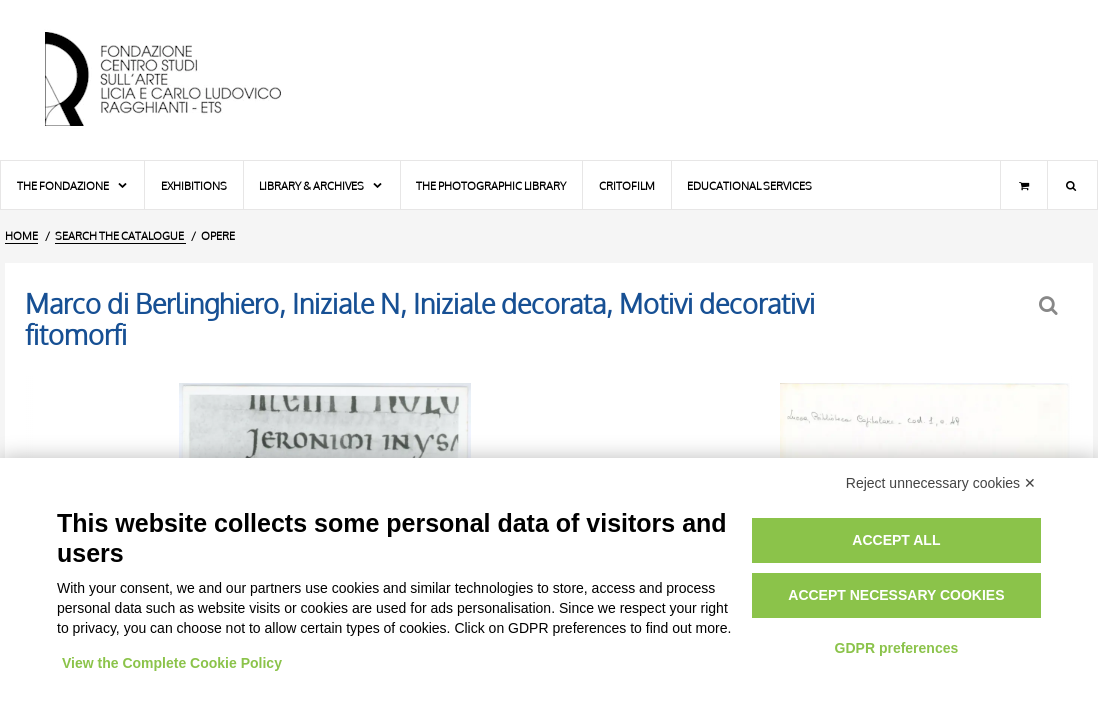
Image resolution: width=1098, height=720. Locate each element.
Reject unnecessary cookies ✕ (941, 483)
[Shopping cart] (1024, 185)
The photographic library (491, 185)
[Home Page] (180, 80)
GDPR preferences (897, 648)
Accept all (896, 540)
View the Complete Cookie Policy (172, 663)
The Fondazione (73, 185)
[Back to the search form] (1050, 305)
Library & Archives (321, 185)
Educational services (749, 185)
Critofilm (627, 185)
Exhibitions (194, 185)
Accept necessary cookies (896, 595)
